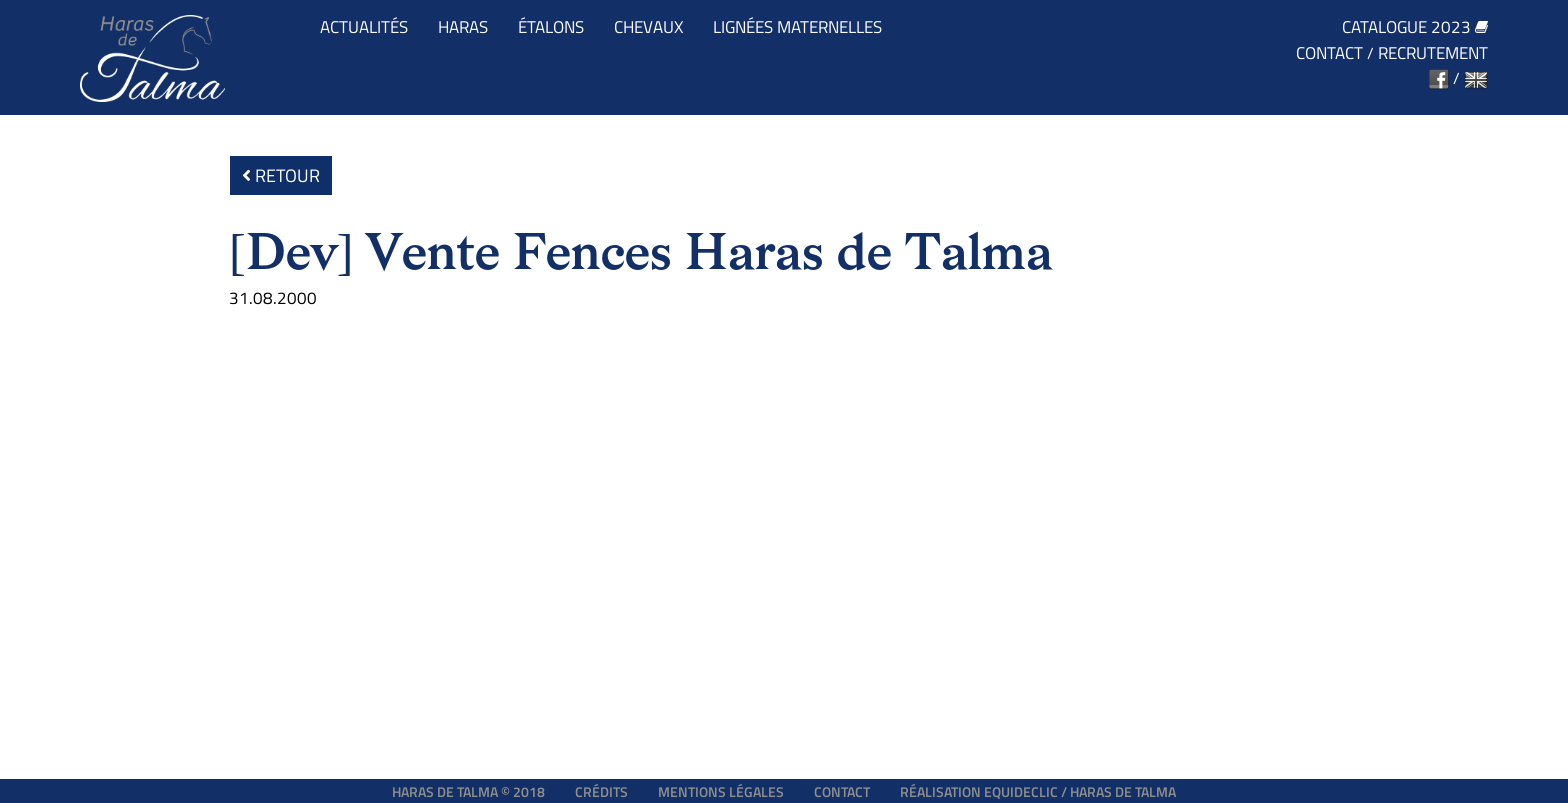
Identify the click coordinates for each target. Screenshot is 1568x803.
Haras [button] (463, 27)
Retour (281, 175)
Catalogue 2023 (1415, 27)
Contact (1329, 53)
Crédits (601, 791)
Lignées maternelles (797, 27)
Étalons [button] (551, 27)
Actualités (364, 27)
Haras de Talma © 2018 (468, 791)
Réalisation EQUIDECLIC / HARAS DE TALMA (1038, 791)
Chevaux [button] (648, 27)
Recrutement (1433, 53)
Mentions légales (721, 791)
